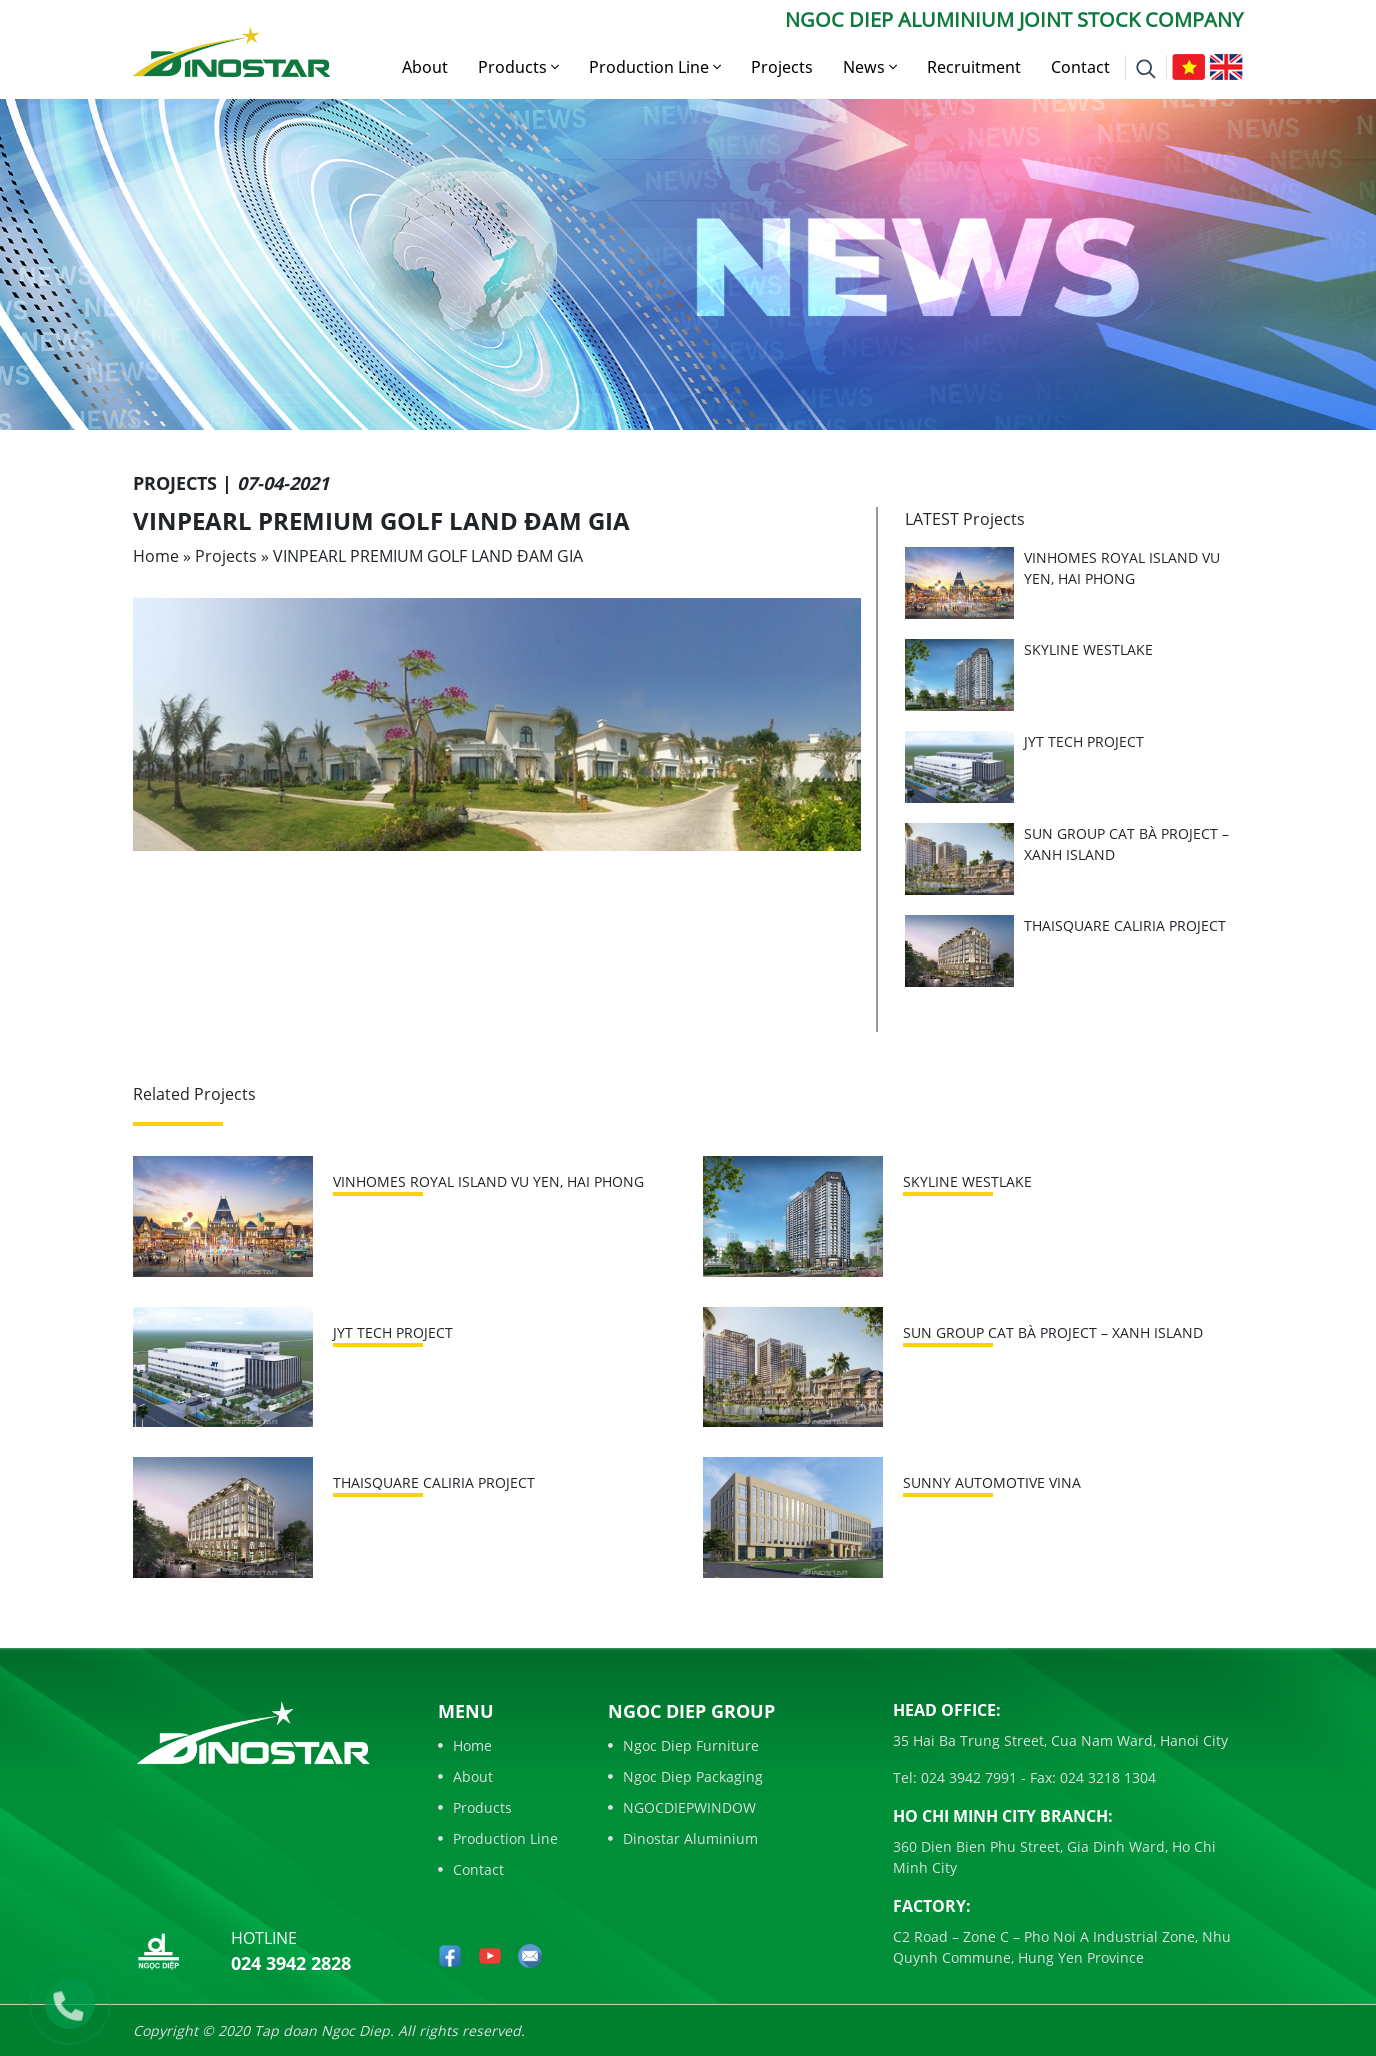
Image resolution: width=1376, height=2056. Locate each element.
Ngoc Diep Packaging (685, 1776)
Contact (1080, 67)
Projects (782, 67)
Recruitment (974, 67)
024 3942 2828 (291, 1963)
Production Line (655, 67)
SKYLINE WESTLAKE (1088, 649)
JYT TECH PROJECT (1084, 741)
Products (518, 67)
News (870, 67)
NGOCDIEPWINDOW (682, 1807)
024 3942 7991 (967, 1777)
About (425, 67)
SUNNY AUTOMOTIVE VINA (992, 1482)
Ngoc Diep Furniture (683, 1745)
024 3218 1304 (1106, 1777)
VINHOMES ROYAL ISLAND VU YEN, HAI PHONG (488, 1181)
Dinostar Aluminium (683, 1838)
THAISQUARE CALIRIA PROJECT (1125, 925)
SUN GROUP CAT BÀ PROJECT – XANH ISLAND (1053, 1332)
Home (156, 556)
